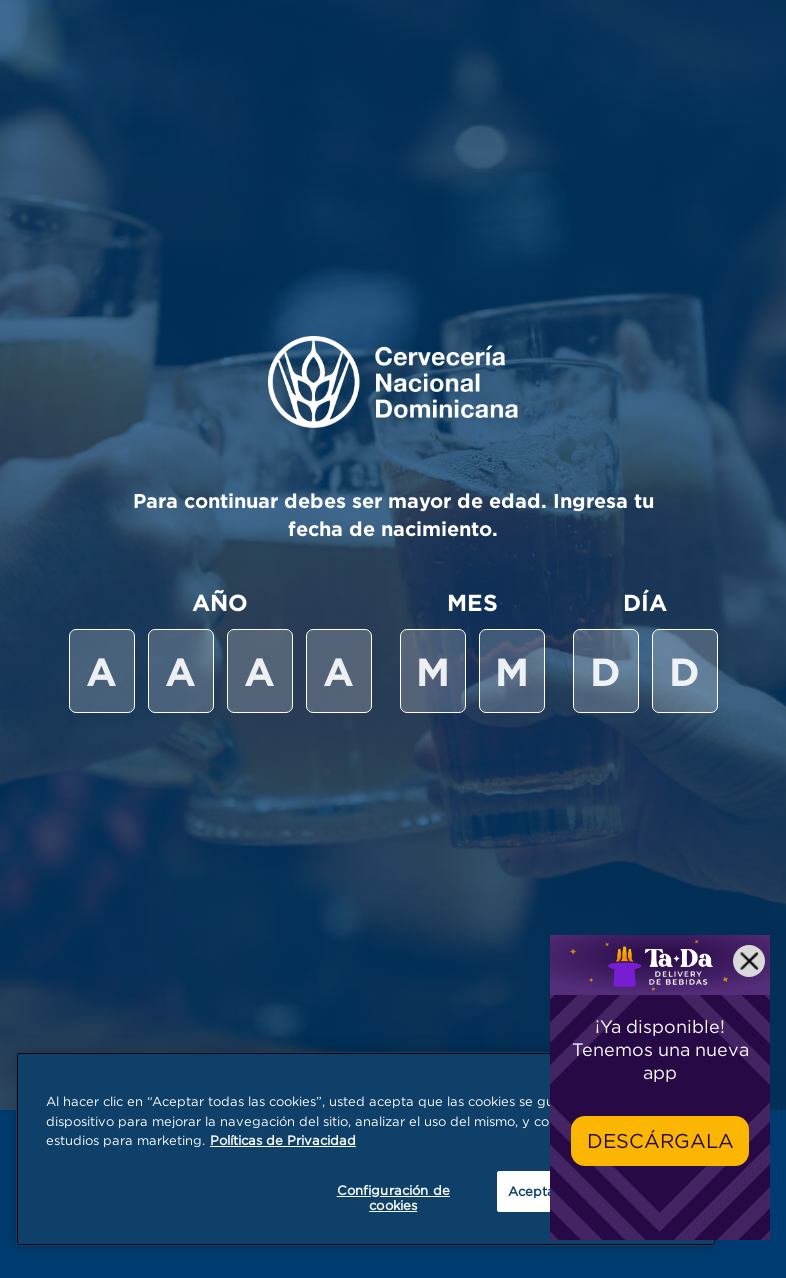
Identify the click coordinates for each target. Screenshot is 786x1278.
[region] (366, 1149)
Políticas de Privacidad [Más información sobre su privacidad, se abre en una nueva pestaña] (283, 1140)
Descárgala (660, 1140)
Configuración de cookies (393, 1198)
